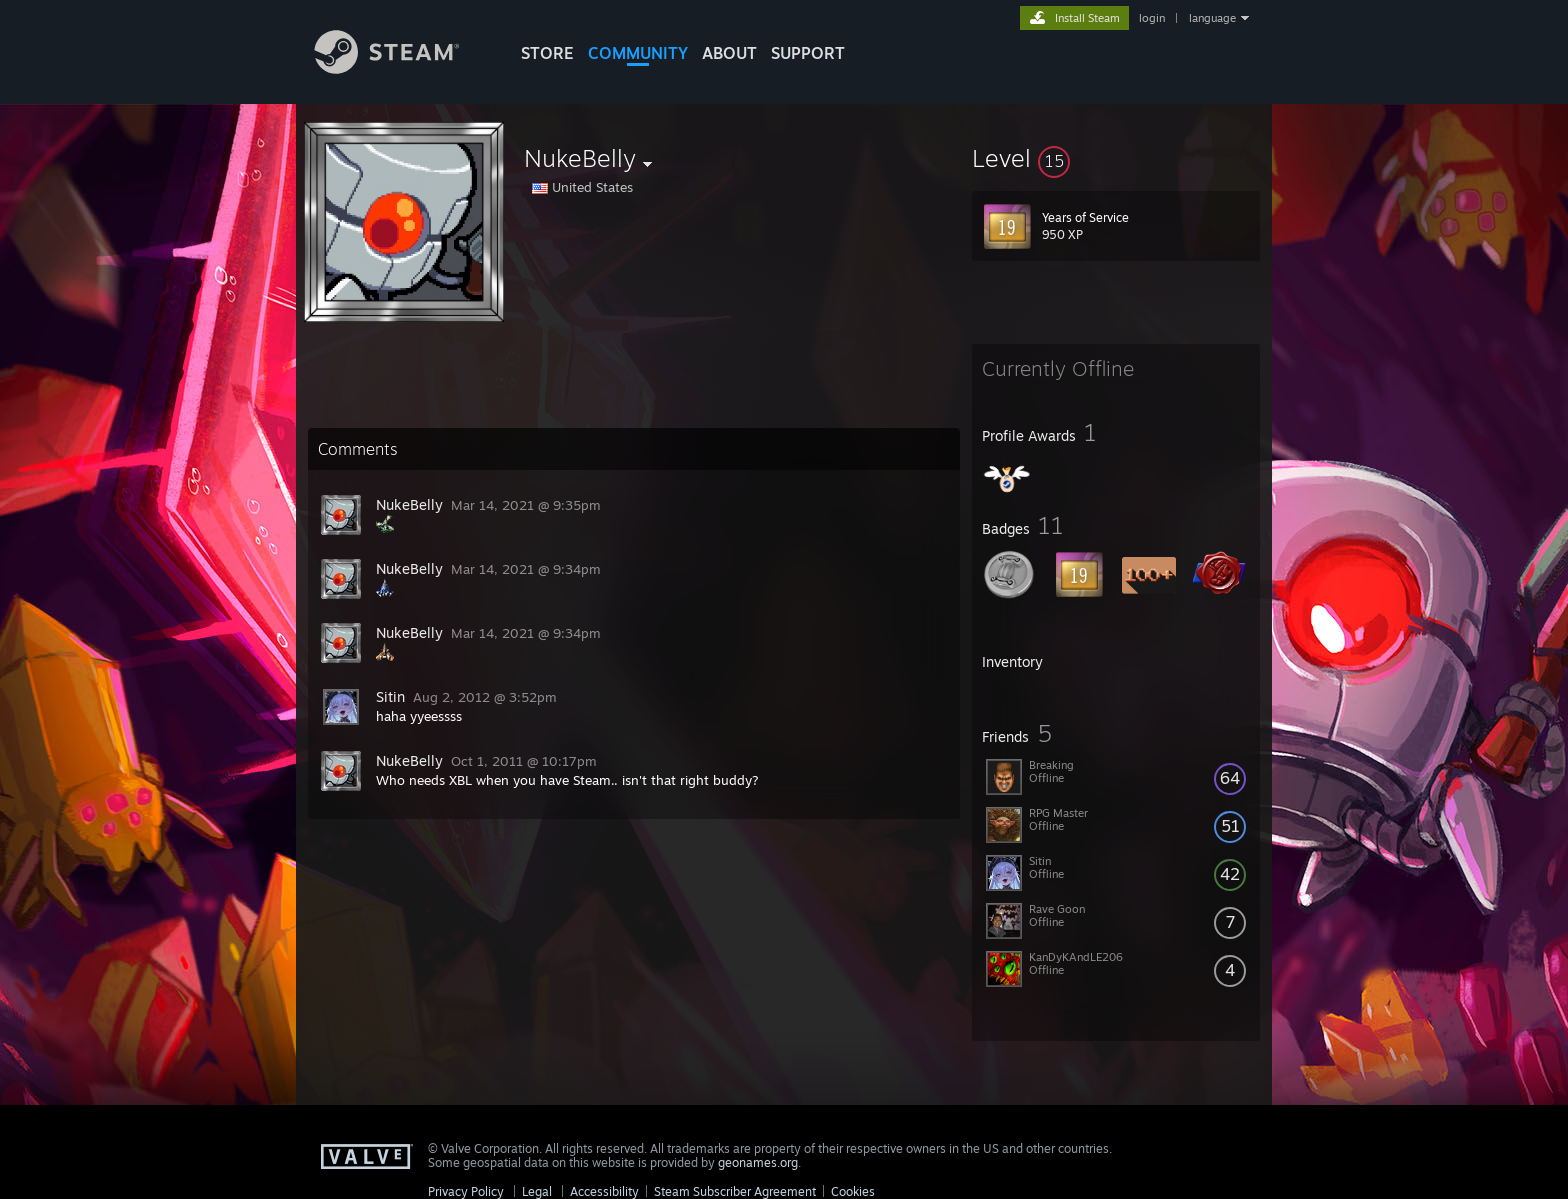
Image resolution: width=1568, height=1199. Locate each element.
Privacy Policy (466, 1191)
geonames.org (758, 1162)
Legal (537, 1191)
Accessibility (604, 1191)
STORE (547, 53)
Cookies (853, 1191)
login (1152, 18)
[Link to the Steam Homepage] (402, 68)
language (1212, 18)
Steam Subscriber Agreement (735, 1191)
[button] (1116, 158)
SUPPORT (808, 53)
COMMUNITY (638, 53)
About (729, 53)
